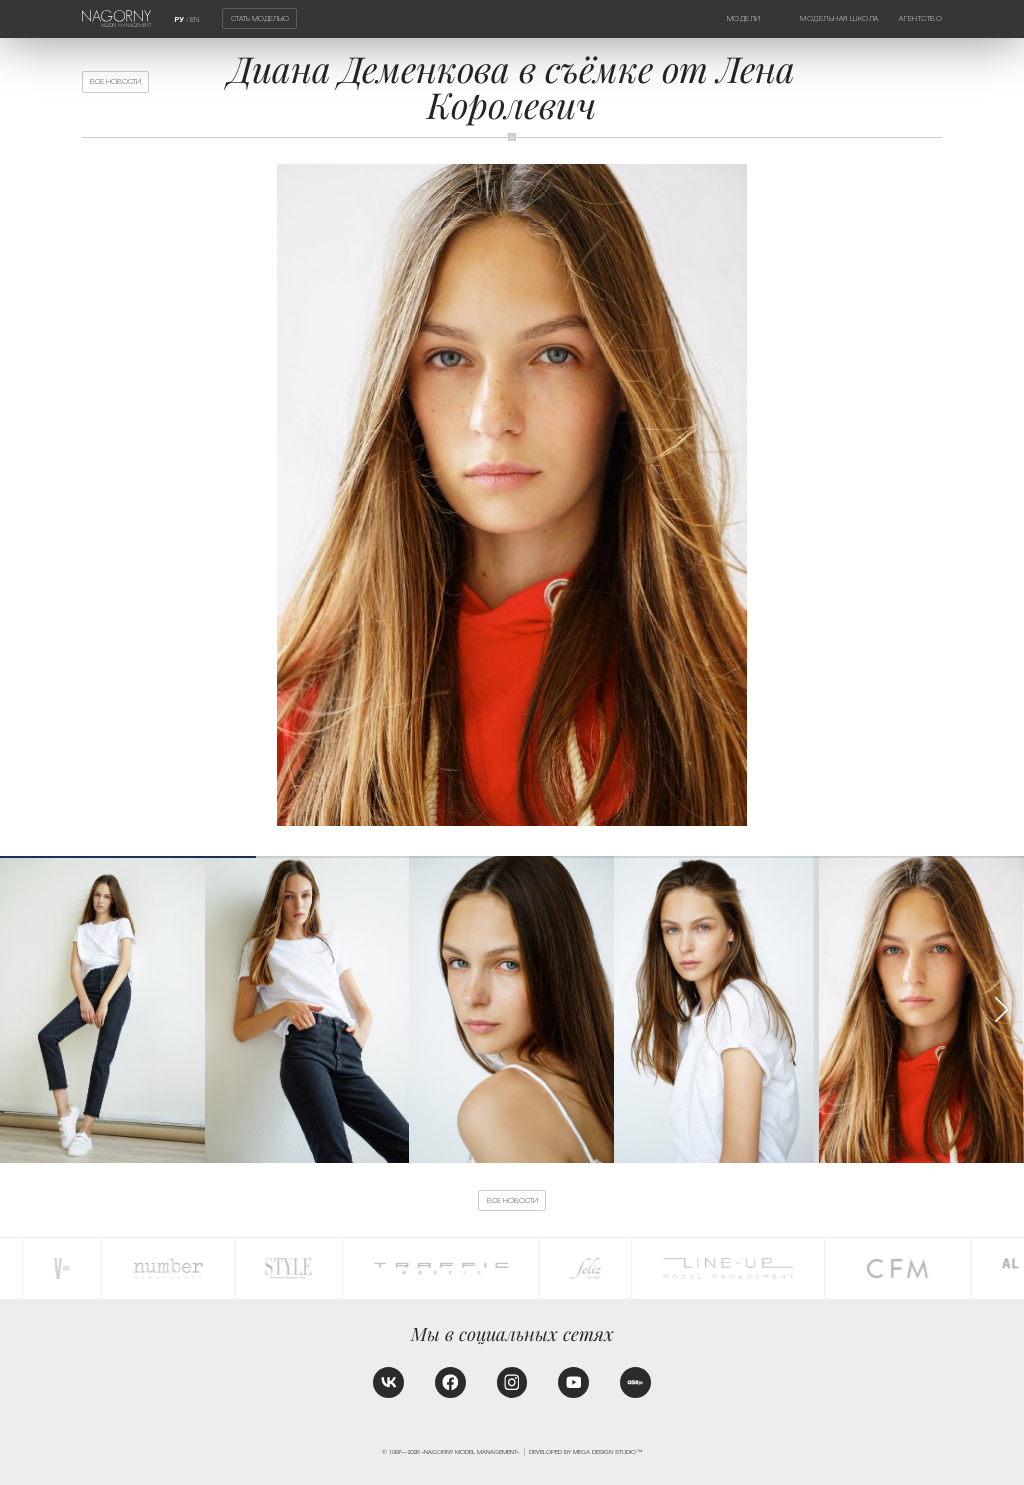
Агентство (920, 18)
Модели (744, 18)
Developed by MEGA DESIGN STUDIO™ (585, 1451)
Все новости (115, 81)
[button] (1000, 1009)
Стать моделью (260, 18)
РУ (179, 20)
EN (194, 19)
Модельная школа (839, 18)
